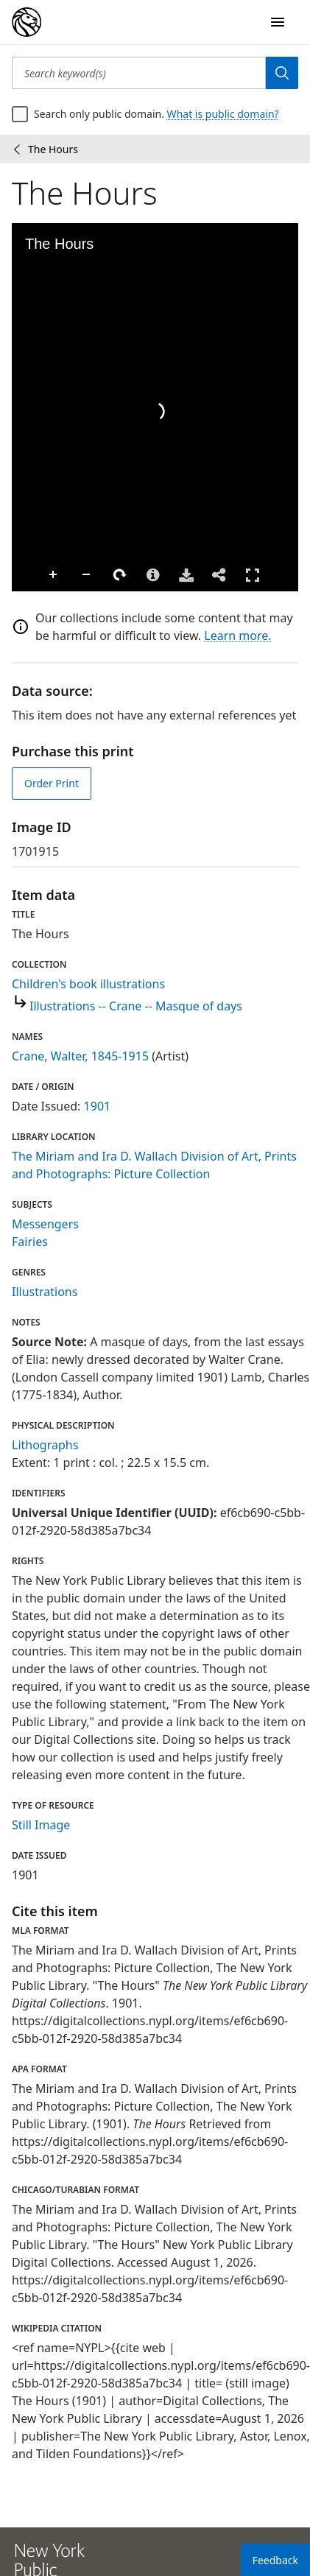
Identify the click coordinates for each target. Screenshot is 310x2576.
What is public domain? (223, 114)
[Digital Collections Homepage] (26, 22)
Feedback (275, 2560)
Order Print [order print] (51, 783)
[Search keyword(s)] (139, 73)
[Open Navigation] (277, 22)
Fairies (30, 1242)
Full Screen (225, 574)
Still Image (41, 1825)
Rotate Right (93, 575)
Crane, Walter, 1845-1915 (80, 1056)
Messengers (45, 1224)
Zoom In (26, 575)
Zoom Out (60, 575)
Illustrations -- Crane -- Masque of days (135, 1006)
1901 (97, 1106)
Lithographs (45, 1445)
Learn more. (237, 635)
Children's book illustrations (88, 984)
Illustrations (44, 1292)
